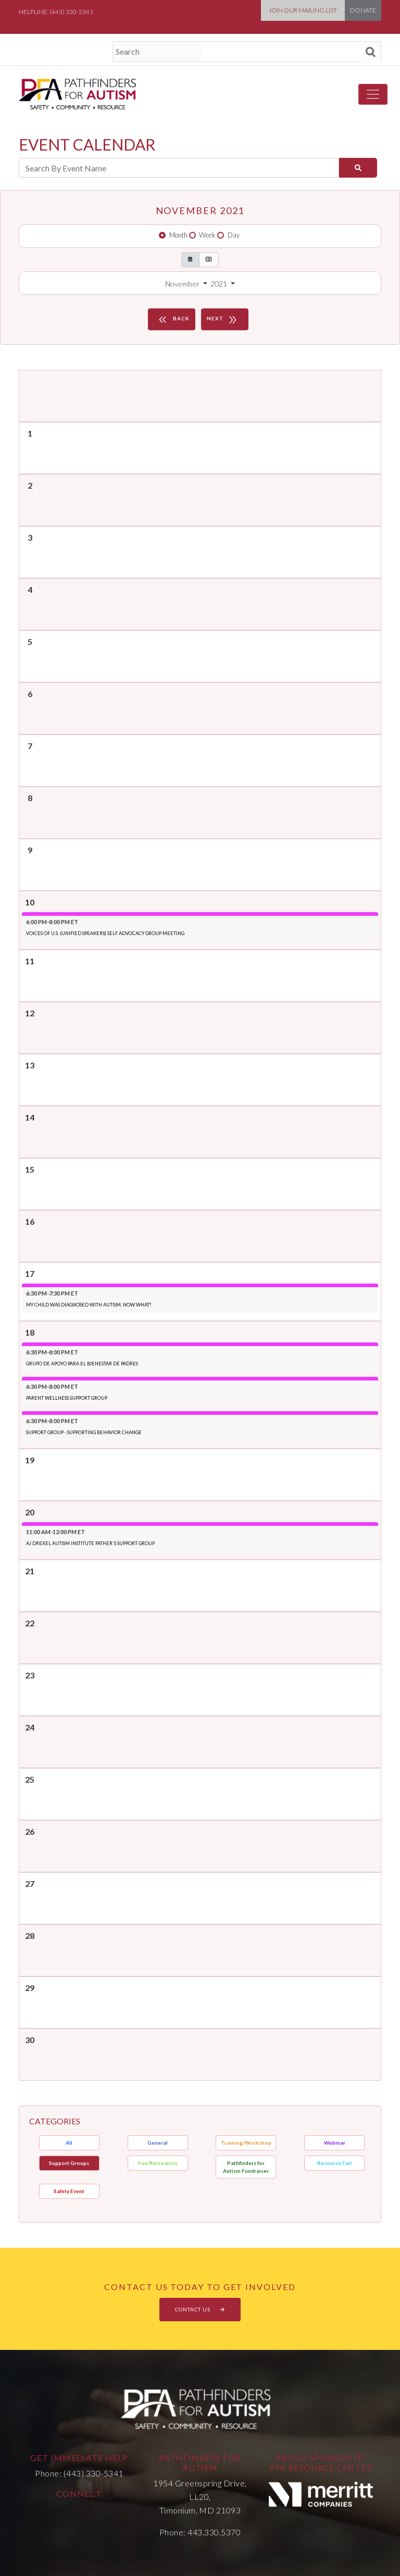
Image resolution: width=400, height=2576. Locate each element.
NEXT (223, 319)
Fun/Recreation (158, 2163)
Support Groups (69, 2163)
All (69, 2142)
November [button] (183, 283)
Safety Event (69, 2191)
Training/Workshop (246, 2142)
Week (207, 235)
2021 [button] (219, 283)
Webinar (334, 2142)
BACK (173, 319)
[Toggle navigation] (373, 94)
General (157, 2142)
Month (178, 235)
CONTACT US (200, 2309)
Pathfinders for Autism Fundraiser (246, 2167)
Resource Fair (334, 2163)
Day (234, 235)
